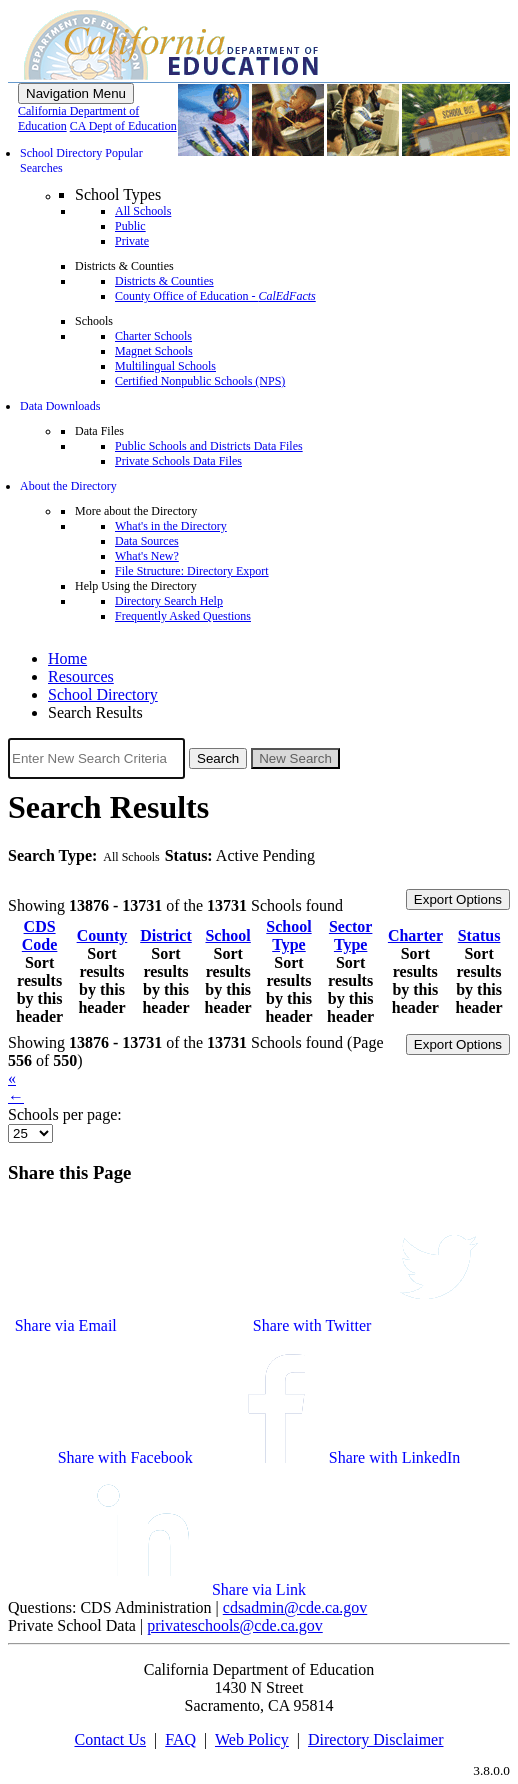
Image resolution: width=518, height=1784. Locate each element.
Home (67, 658)
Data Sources (147, 541)
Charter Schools (153, 336)
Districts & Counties (164, 281)
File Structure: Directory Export (192, 571)
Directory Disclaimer (376, 1739)
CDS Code (40, 935)
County (102, 935)
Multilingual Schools (165, 366)
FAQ (180, 1739)
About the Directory (68, 486)
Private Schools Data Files (178, 461)
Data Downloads (60, 406)
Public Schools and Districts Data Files (209, 446)
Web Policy (252, 1739)
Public (130, 226)
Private (132, 241)
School (227, 935)
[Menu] (76, 93)
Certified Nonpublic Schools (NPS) (200, 381)
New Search (295, 758)
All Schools (143, 211)
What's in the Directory (171, 526)
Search (218, 758)
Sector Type (351, 935)
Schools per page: (65, 1114)
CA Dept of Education (123, 126)
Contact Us (110, 1739)
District (166, 935)
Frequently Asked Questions (183, 616)
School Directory (103, 694)
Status (479, 935)
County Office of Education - (215, 296)
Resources (81, 676)
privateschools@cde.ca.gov (235, 1625)
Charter (415, 935)
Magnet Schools (154, 351)
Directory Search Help (169, 601)
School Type (288, 935)
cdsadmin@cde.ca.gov (295, 1607)
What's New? (147, 556)
